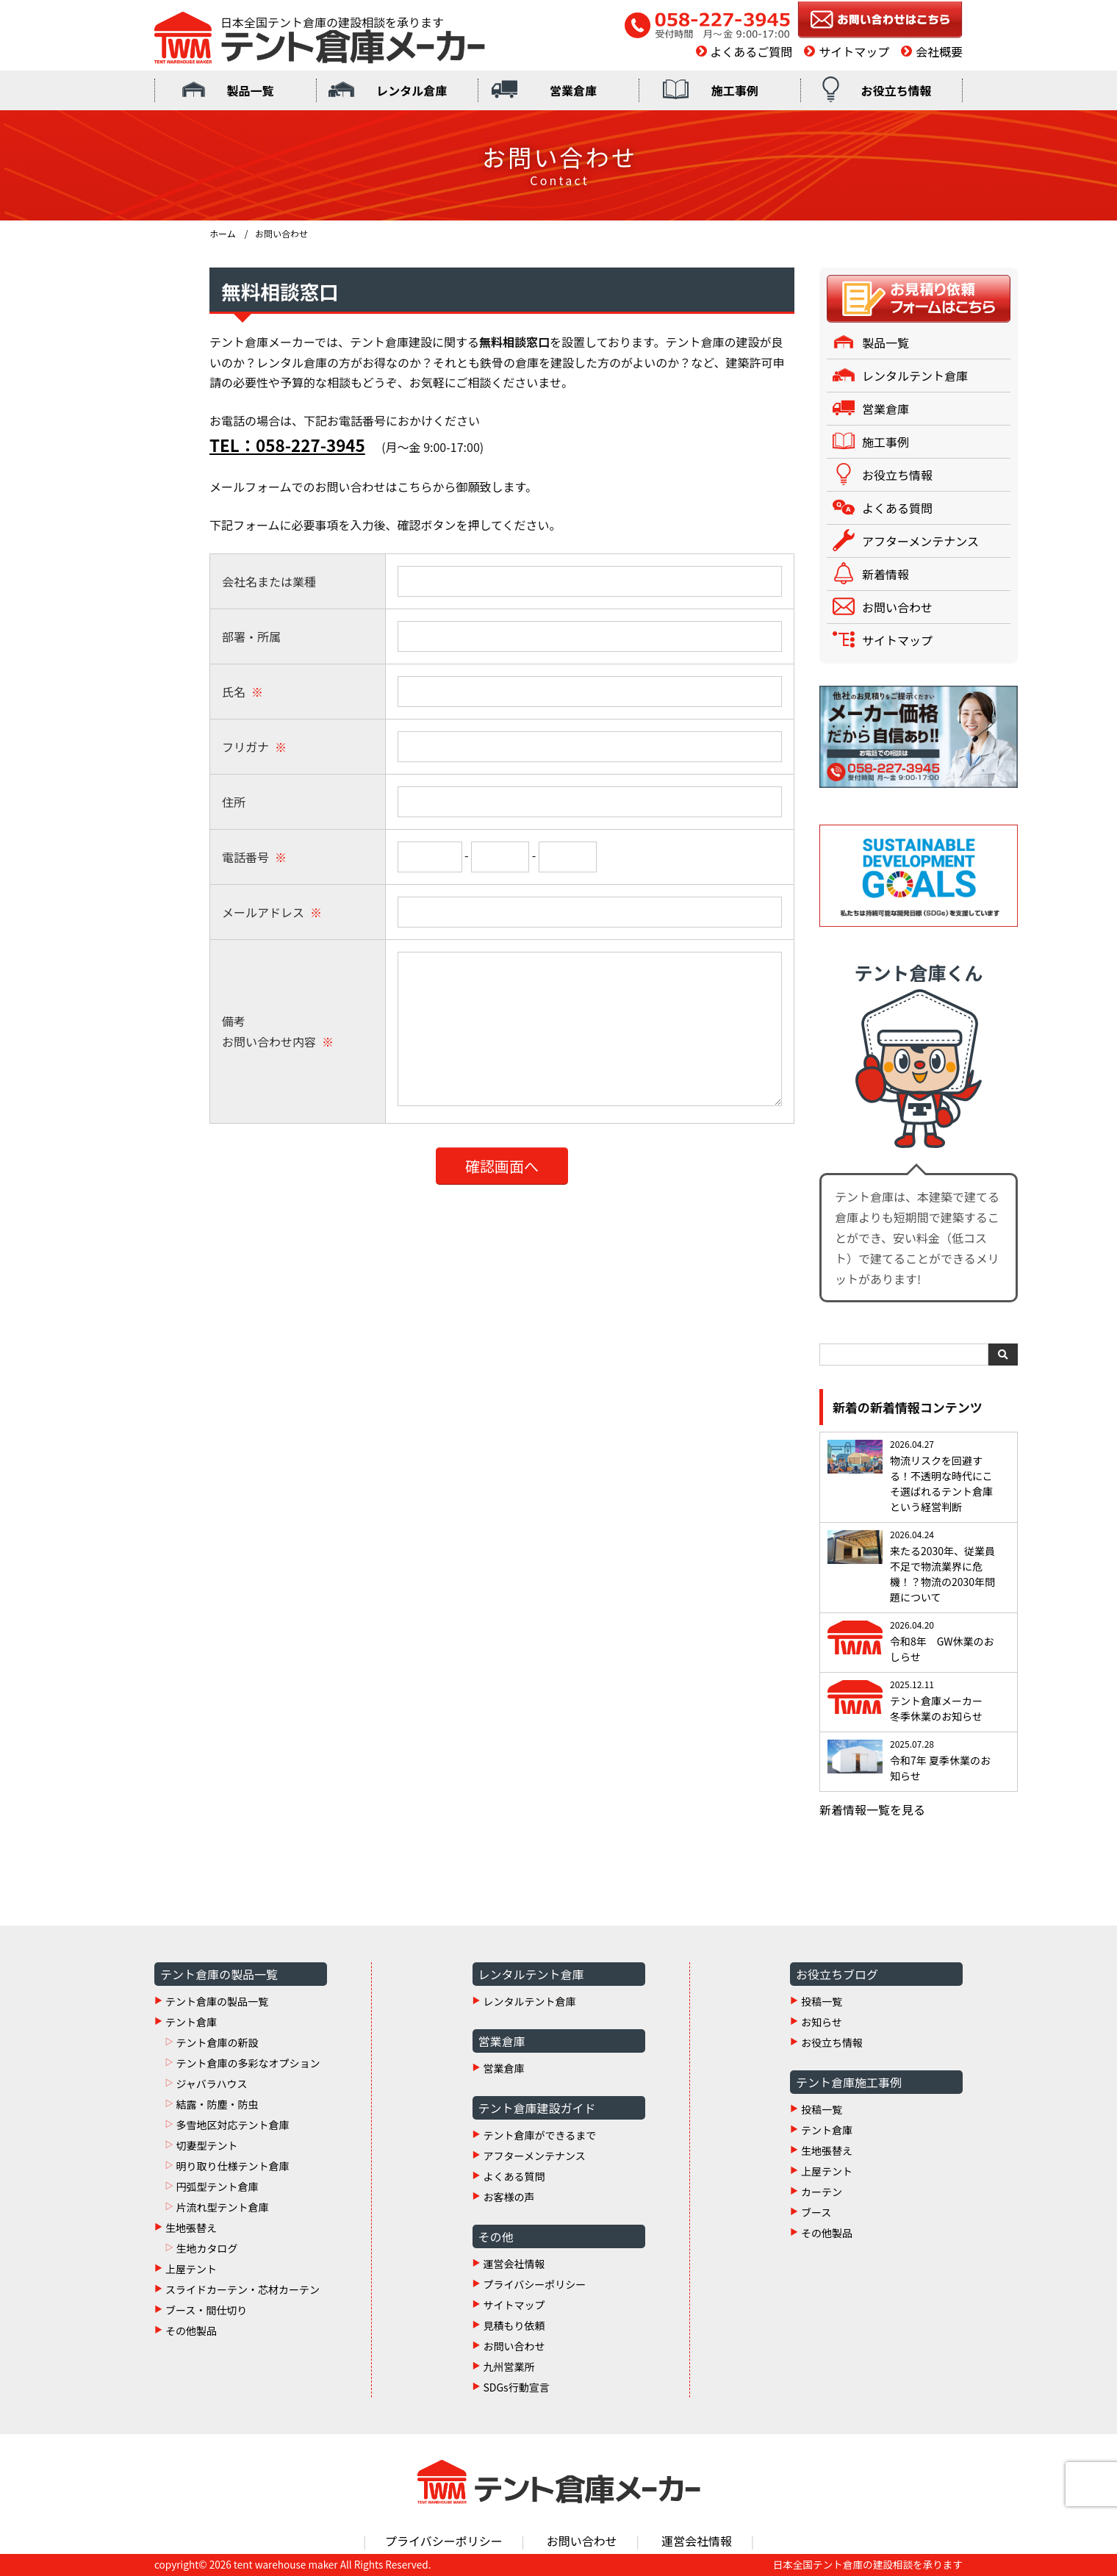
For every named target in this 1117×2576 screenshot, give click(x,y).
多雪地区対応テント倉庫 (232, 2124)
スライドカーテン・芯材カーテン (242, 2289)
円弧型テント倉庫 (217, 2186)
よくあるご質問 (751, 51)
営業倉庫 (573, 90)
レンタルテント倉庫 (915, 375)
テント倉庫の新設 (217, 2042)
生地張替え (191, 2227)
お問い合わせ (897, 607)
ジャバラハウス (211, 2083)
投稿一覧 (821, 2001)
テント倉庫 (191, 2021)
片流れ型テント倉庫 (222, 2207)
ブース (816, 2212)
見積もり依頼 (514, 2325)
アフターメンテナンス (920, 541)
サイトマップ (854, 51)
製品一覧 (249, 90)
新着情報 (885, 574)
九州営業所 (509, 2366)
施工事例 (734, 90)
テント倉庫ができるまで (540, 2135)
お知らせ (821, 2021)
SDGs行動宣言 (517, 2387)
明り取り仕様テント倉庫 (232, 2166)
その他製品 (191, 2330)
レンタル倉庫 (411, 90)
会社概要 (939, 51)
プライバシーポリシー (535, 2284)
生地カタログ (206, 2248)
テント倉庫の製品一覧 (216, 2001)
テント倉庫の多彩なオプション (248, 2063)
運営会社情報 (514, 2263)
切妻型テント (206, 2145)
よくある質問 (897, 508)
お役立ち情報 (896, 90)
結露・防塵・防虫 (217, 2104)
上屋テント (191, 2268)
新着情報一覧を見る (872, 1809)
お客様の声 (509, 2196)
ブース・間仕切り (206, 2310)
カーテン (821, 2191)
